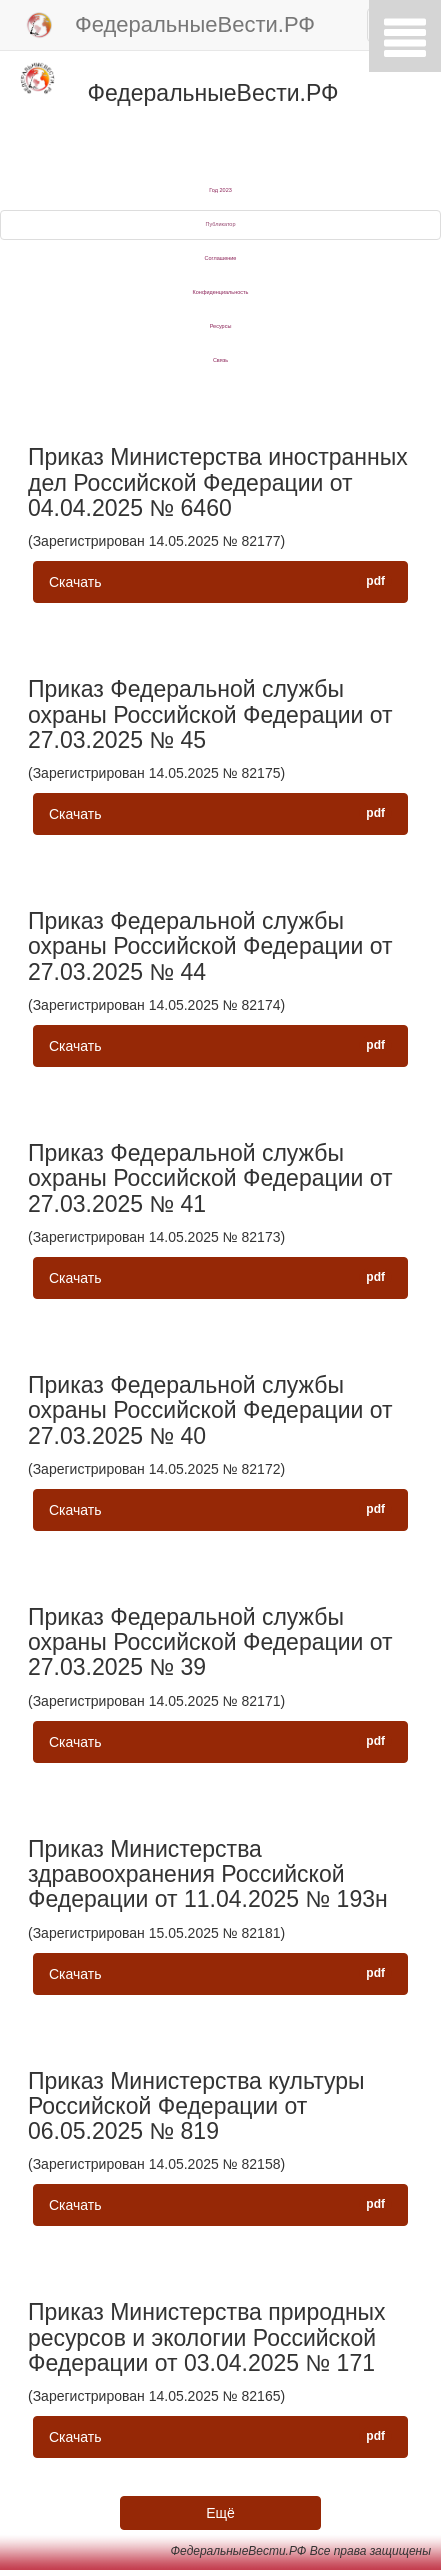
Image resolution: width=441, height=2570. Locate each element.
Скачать (220, 581)
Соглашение (221, 258)
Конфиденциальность (221, 292)
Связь (220, 360)
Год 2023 (220, 190)
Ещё (220, 2513)
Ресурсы (221, 326)
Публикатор (221, 224)
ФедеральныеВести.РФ (170, 26)
